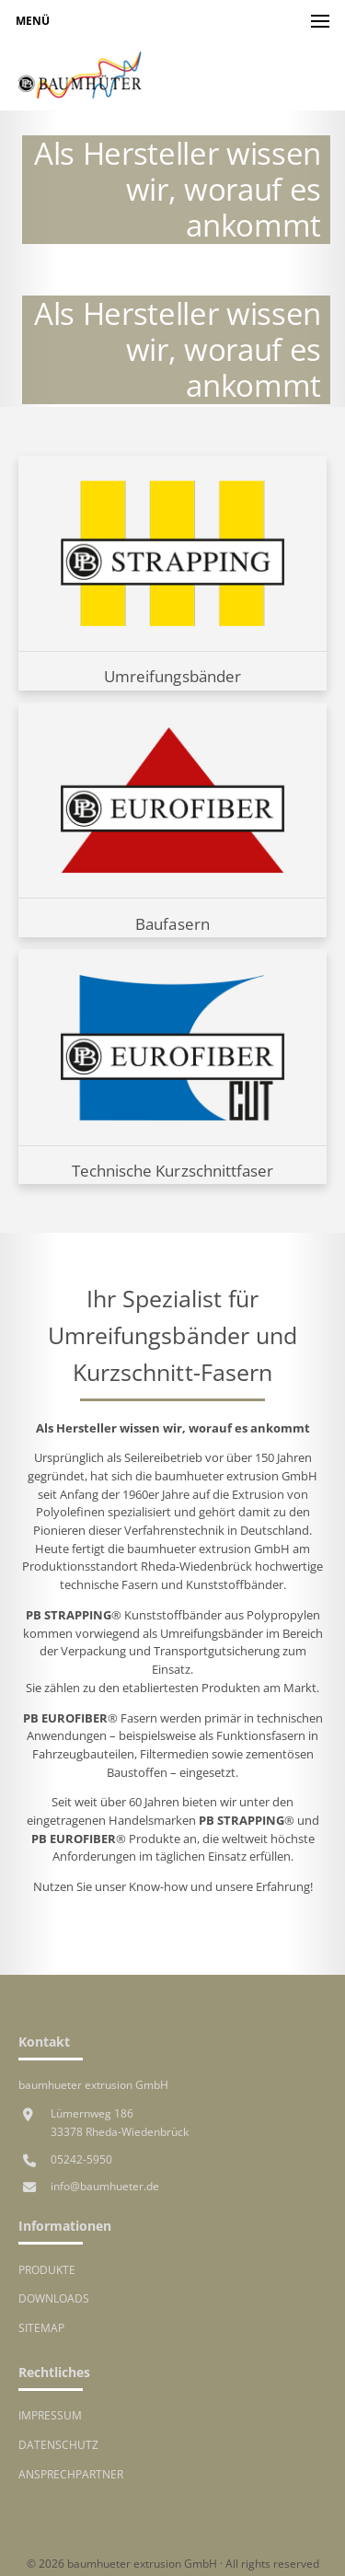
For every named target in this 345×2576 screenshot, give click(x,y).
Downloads (53, 2298)
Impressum (50, 2415)
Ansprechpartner (70, 2473)
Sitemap (41, 2327)
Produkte (46, 2269)
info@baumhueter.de (105, 2185)
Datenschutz (58, 2444)
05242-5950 (81, 2159)
